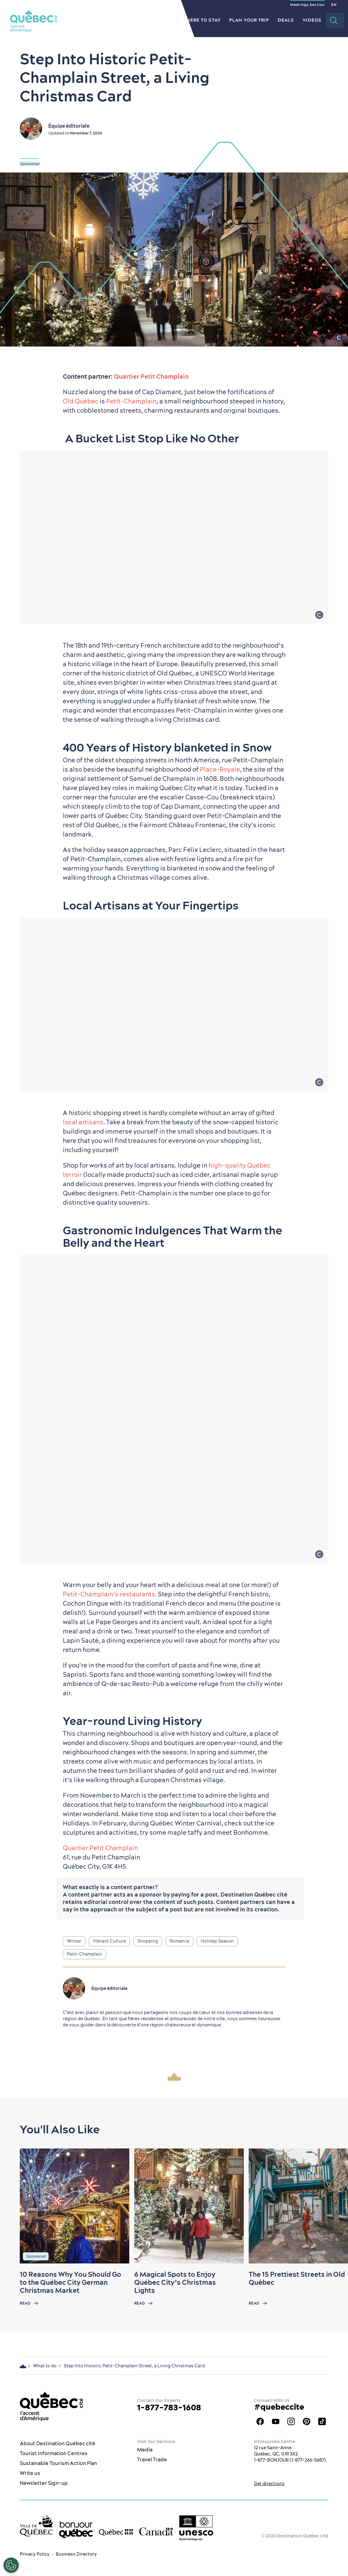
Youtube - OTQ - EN (275, 2421)
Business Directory (76, 2554)
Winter (74, 1941)
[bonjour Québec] (76, 2529)
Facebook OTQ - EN (260, 2421)
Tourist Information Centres (54, 2453)
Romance (179, 1941)
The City (79, 20)
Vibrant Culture (109, 1941)
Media (145, 2449)
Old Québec (80, 401)
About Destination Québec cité (57, 2443)
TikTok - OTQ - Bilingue (322, 2421)
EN (334, 4)
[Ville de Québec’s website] (36, 2525)
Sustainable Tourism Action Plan (58, 2463)
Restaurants (155, 20)
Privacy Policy (34, 2554)
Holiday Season (217, 1941)
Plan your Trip (249, 20)
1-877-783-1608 (169, 2407)
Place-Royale (220, 769)
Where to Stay (201, 20)
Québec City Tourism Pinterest (306, 2421)
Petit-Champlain (131, 401)
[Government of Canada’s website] (156, 2531)
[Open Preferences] (11, 2565)
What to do (113, 20)
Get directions (269, 2483)
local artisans (83, 1122)
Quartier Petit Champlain (151, 376)
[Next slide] (331, 2206)
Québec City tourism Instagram (291, 2421)
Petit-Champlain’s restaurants (109, 1594)
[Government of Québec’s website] (116, 2532)
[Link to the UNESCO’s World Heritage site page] (196, 2528)
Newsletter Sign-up (44, 2483)
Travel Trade (152, 2459)
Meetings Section (307, 4)
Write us (30, 2473)
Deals (286, 20)
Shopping (147, 1941)
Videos (312, 20)
